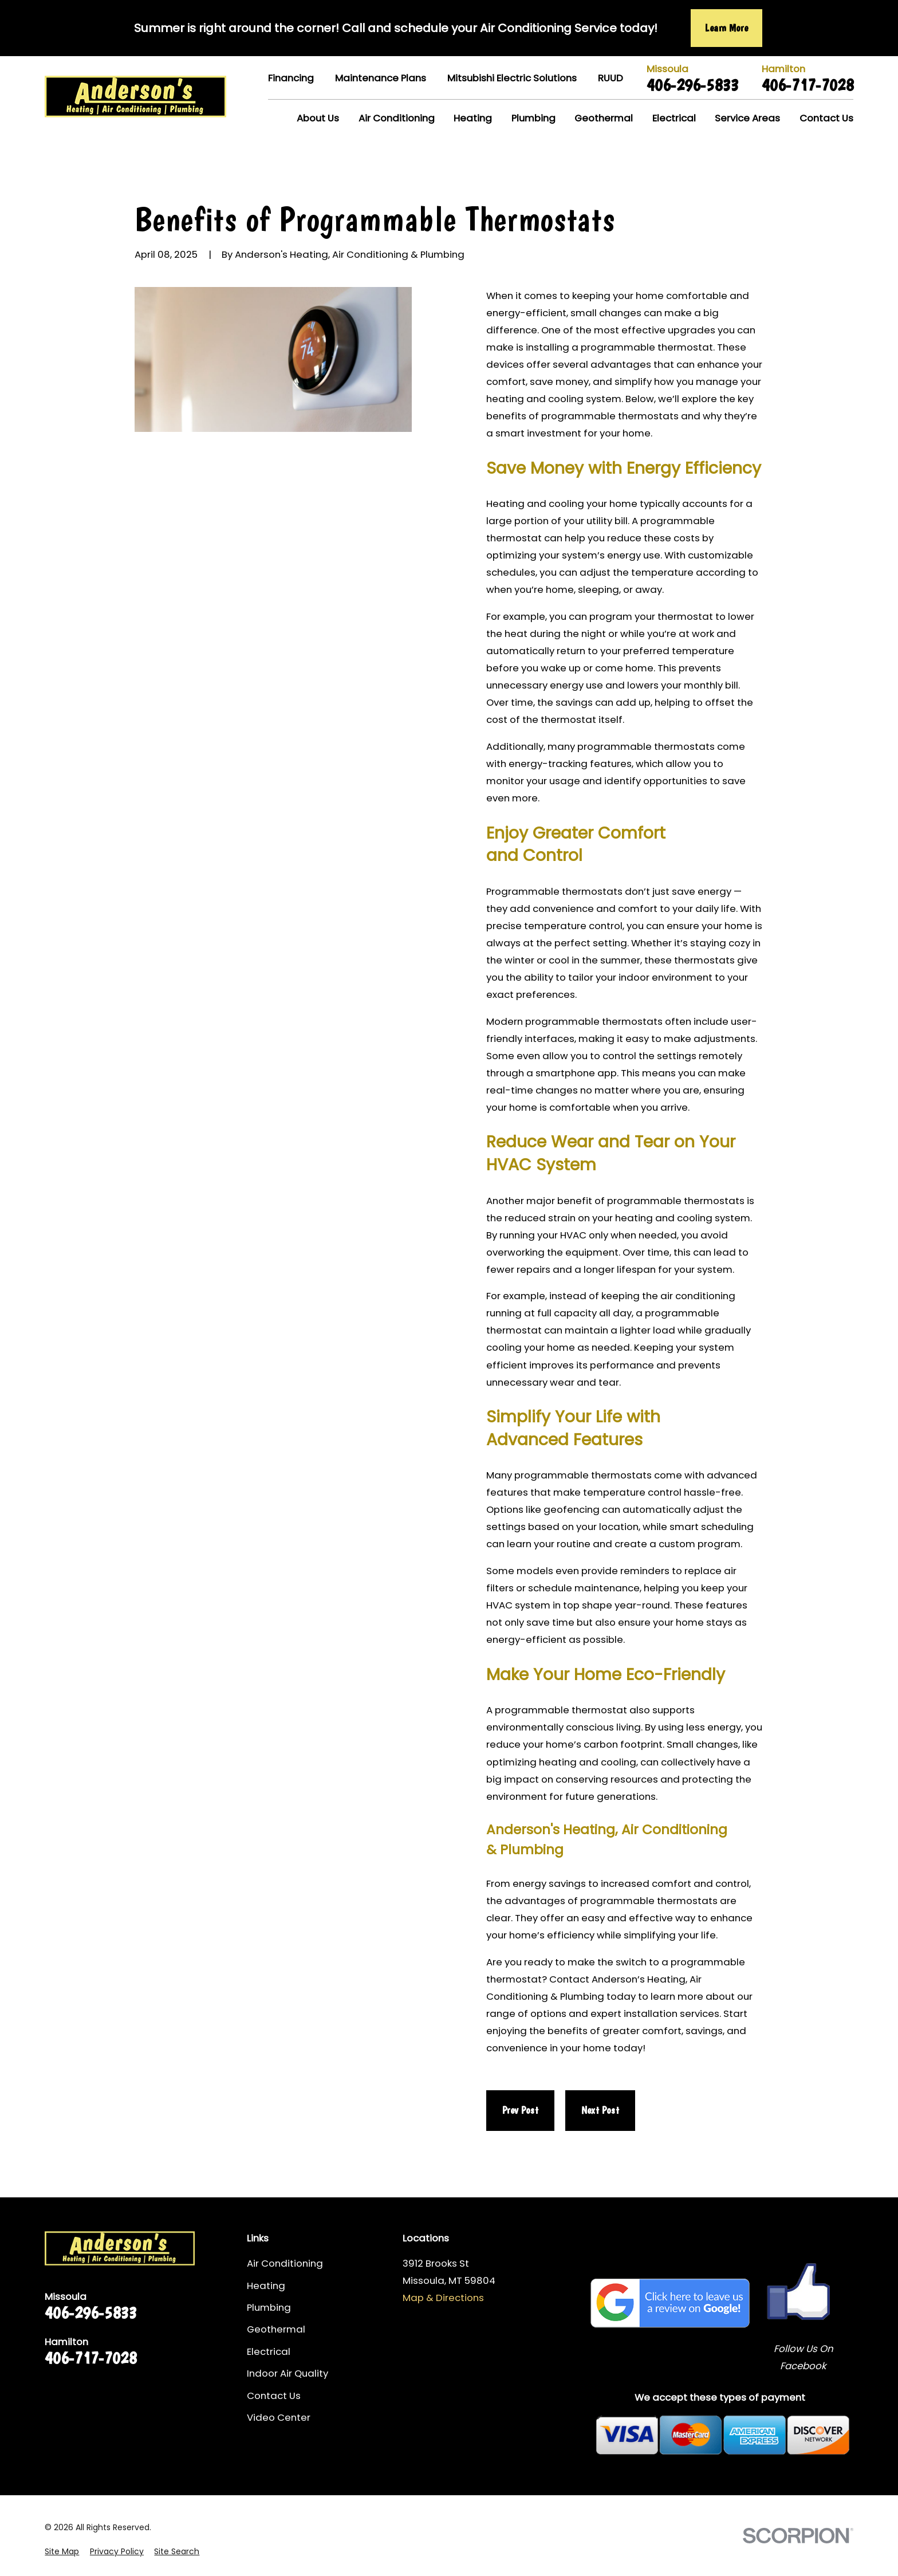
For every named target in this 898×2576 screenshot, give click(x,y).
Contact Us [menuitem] (826, 118)
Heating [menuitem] (473, 118)
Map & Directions (443, 2297)
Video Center (278, 2417)
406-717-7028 (807, 84)
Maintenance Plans (380, 78)
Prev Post (520, 2110)
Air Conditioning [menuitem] (397, 118)
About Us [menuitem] (318, 118)
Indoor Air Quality (287, 2373)
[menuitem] (62, 2551)
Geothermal (276, 2329)
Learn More (726, 28)
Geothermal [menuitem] (603, 118)
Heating (266, 2285)
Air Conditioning (285, 2263)
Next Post (600, 2110)
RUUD (610, 78)
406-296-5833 (692, 84)
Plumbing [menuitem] (533, 118)
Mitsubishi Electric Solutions (512, 78)
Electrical (268, 2351)
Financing (291, 78)
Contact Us (274, 2395)
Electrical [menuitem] (674, 118)
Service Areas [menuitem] (747, 118)
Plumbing (269, 2307)
